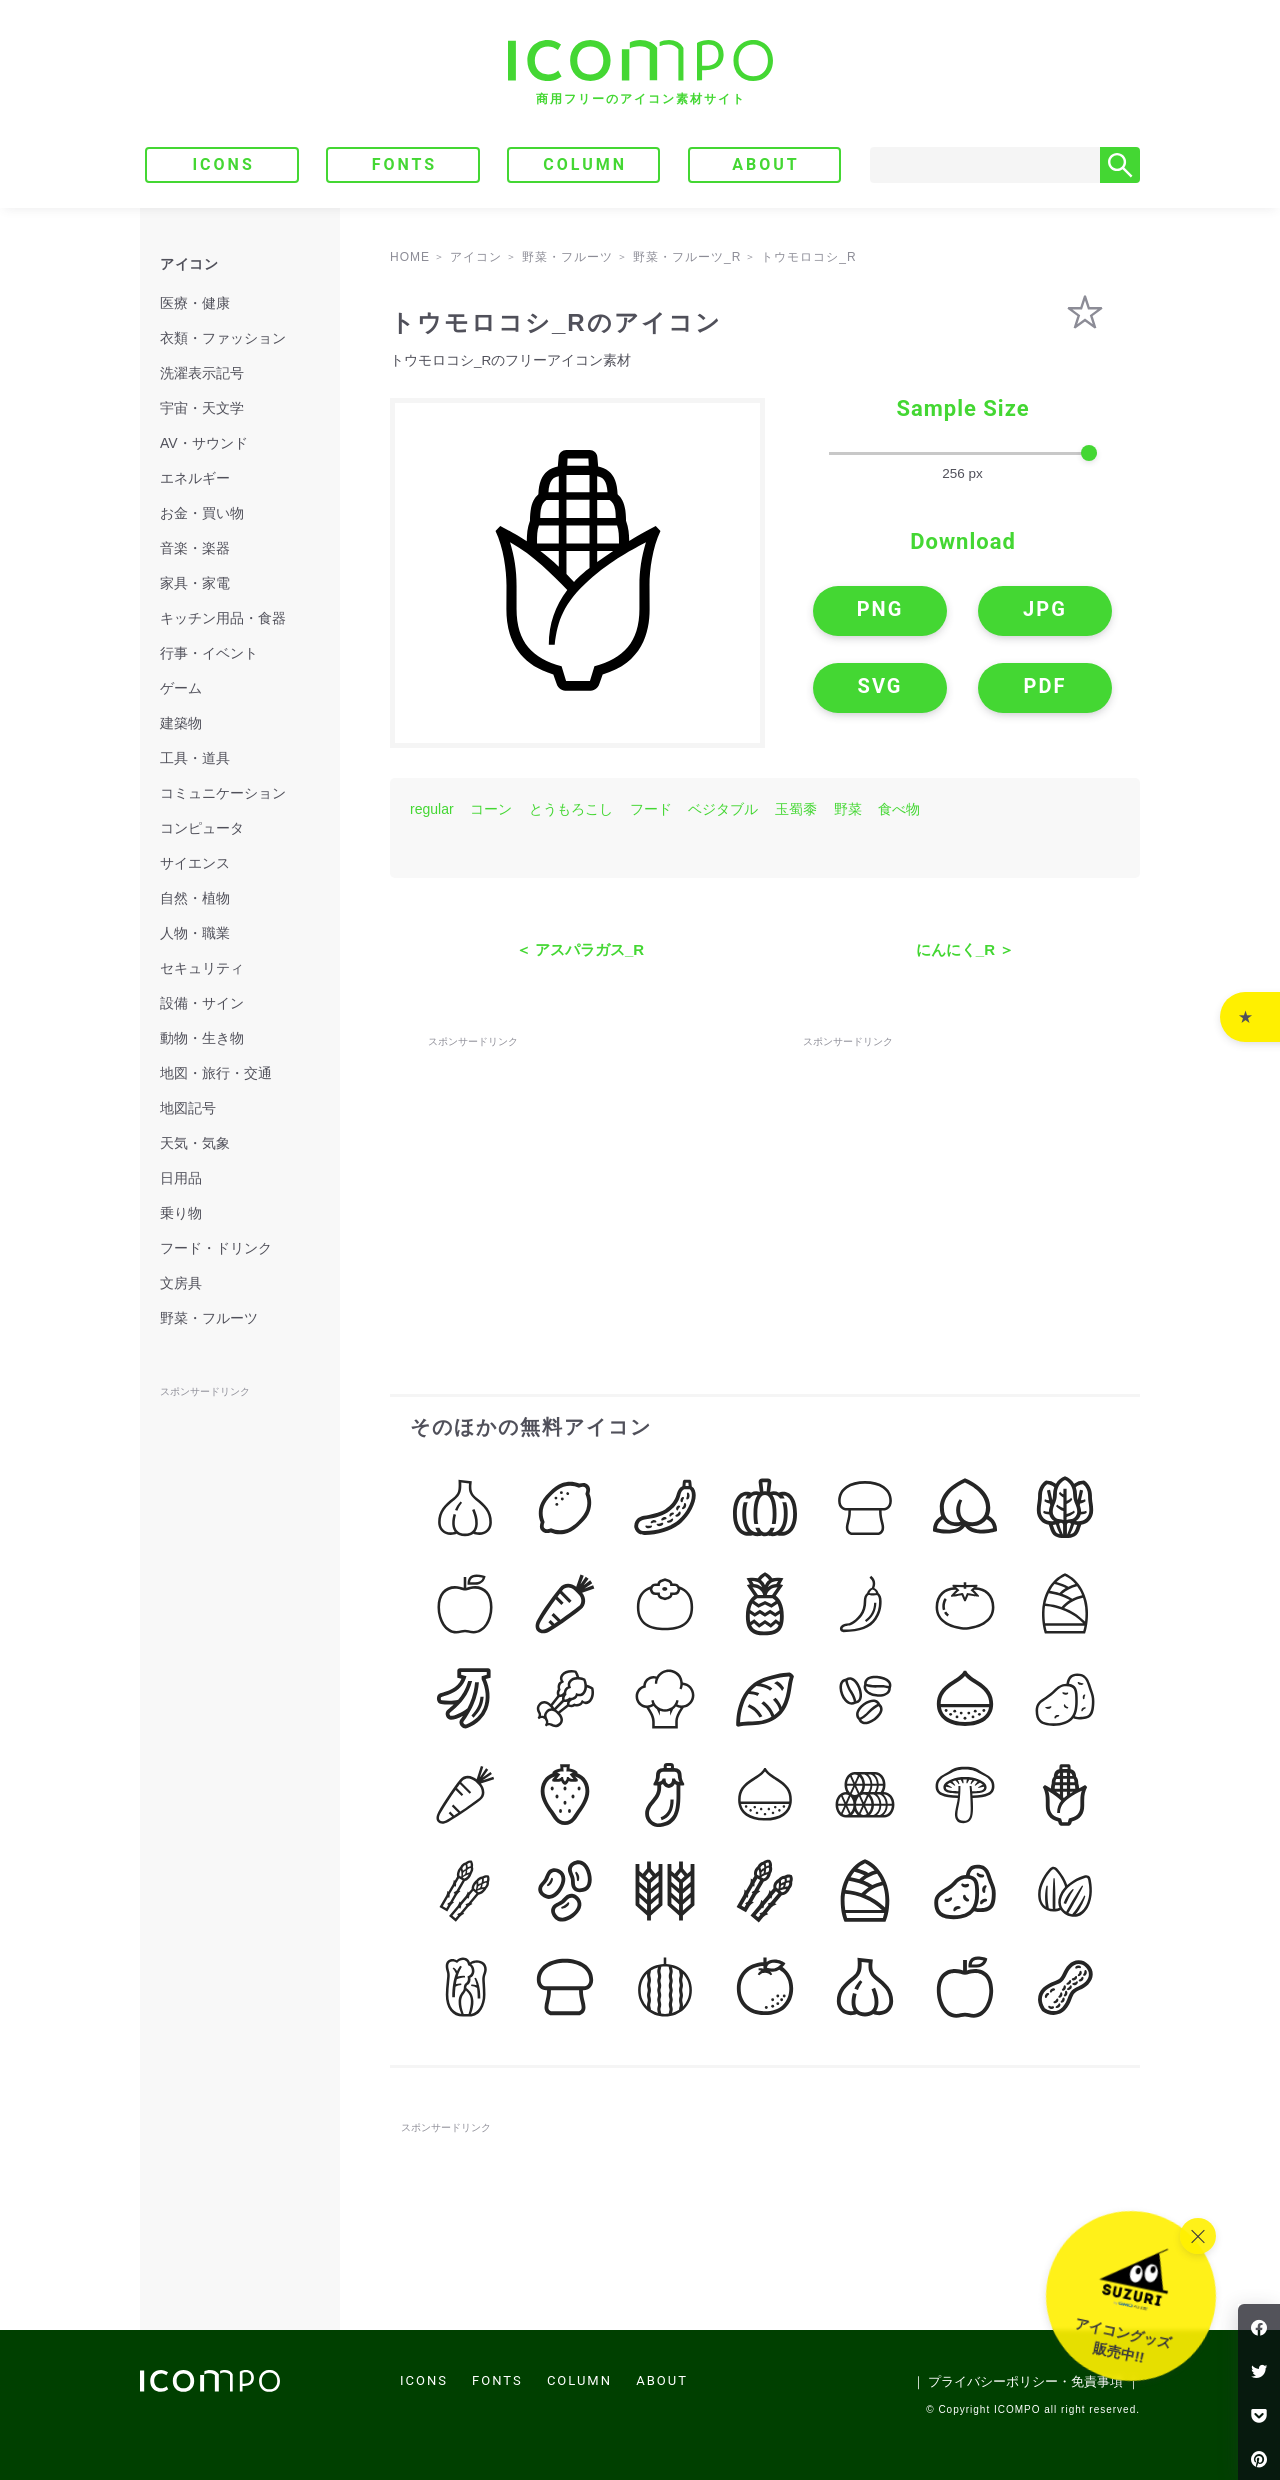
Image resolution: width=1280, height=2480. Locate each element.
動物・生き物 (202, 1038)
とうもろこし (571, 809)
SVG (880, 686)
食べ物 (899, 809)
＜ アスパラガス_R (580, 949)
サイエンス (195, 863)
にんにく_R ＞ (965, 949)
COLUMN (585, 164)
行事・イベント (209, 653)
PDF (1045, 686)
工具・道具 (195, 758)
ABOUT (765, 164)
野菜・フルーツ (209, 1318)
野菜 (848, 809)
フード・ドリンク (216, 1248)
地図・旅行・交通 (216, 1073)
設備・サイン (202, 1003)
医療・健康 (195, 303)
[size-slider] (963, 454)
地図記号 (188, 1108)
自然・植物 (195, 898)
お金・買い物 (202, 513)
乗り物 (181, 1213)
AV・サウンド (204, 443)
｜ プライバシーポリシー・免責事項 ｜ (1026, 2381)
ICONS (223, 164)
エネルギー (195, 478)
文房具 (181, 1283)
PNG (880, 609)
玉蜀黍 (796, 809)
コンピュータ (202, 828)
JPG (1045, 609)
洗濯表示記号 (202, 373)
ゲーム (181, 688)
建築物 (181, 723)
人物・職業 (195, 933)
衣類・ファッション (223, 338)
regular (432, 809)
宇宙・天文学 (202, 408)
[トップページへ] (640, 72)
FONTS (405, 164)
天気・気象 (195, 1143)
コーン (491, 809)
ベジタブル (723, 809)
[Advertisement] (578, 1177)
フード (651, 809)
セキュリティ (202, 968)
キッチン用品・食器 (223, 618)
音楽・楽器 (195, 548)
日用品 (181, 1178)
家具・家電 (195, 583)
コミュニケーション (223, 793)
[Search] (985, 165)
